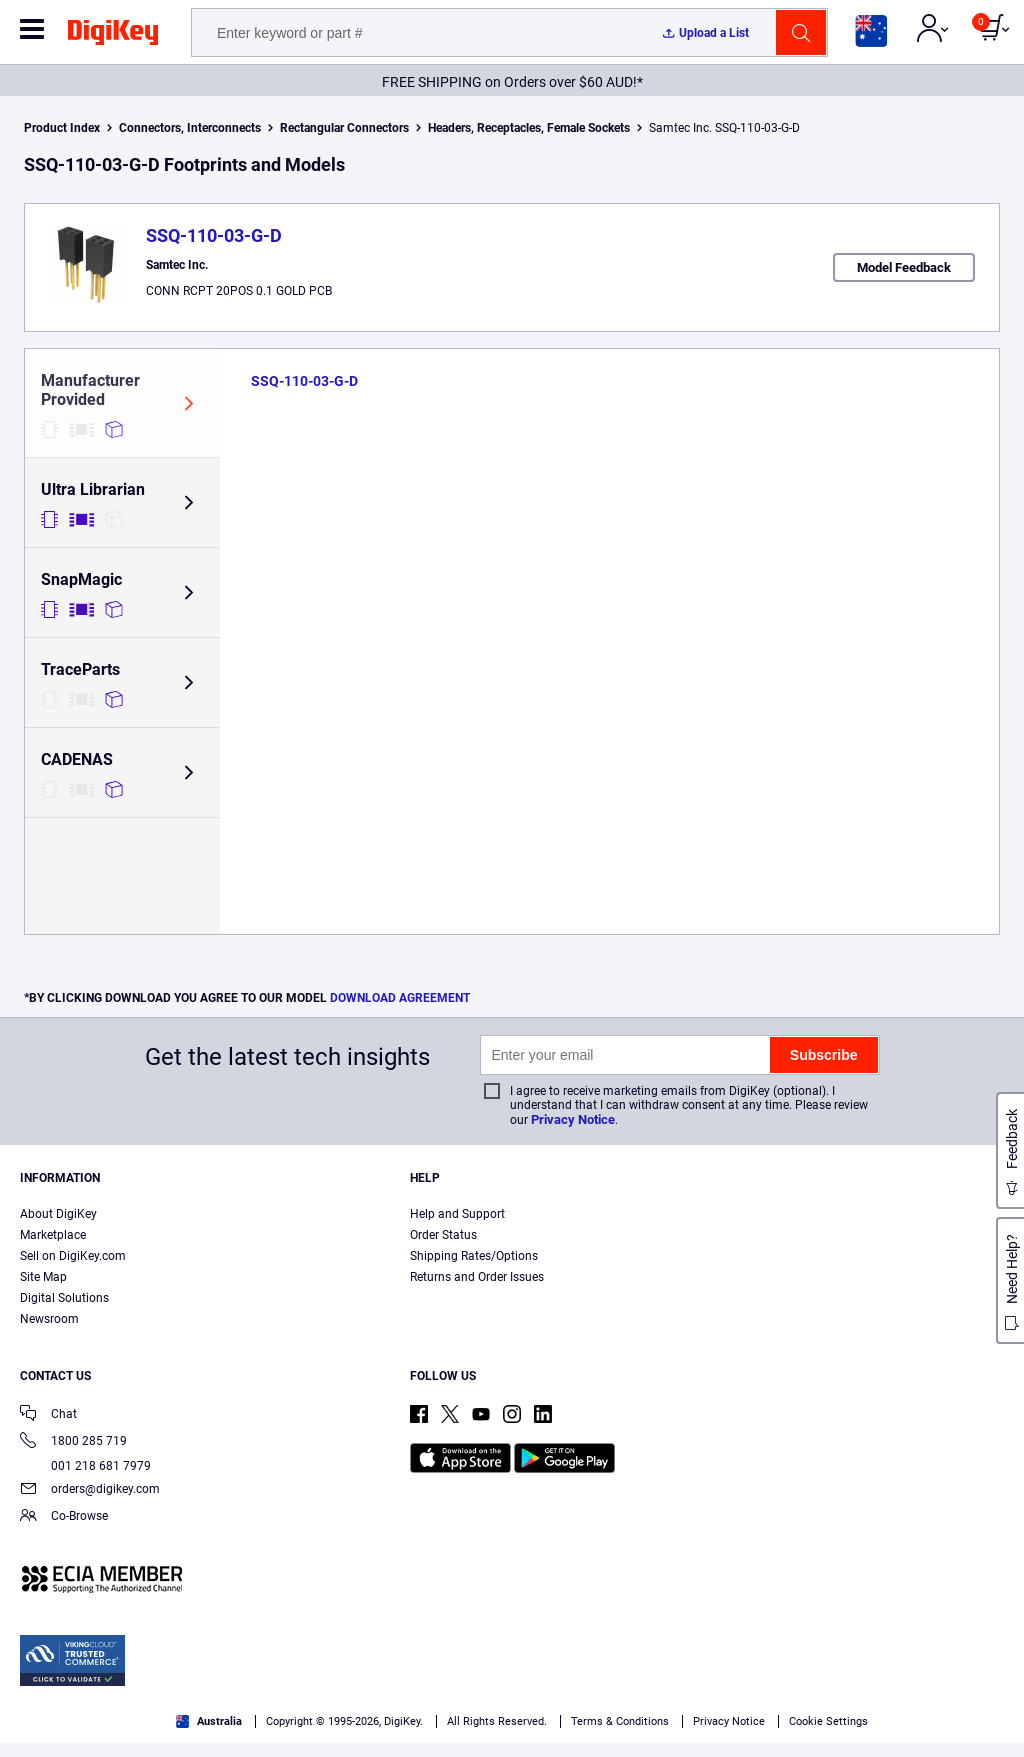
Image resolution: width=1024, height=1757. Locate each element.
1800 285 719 (73, 1442)
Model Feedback (904, 267)
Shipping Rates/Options (474, 1256)
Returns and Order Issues (477, 1277)
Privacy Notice (573, 1119)
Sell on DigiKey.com (73, 1256)
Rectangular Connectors (344, 128)
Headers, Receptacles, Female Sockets (529, 128)
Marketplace (53, 1235)
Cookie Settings (828, 1721)
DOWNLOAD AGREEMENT (400, 998)
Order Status (443, 1235)
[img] (113, 36)
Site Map (43, 1277)
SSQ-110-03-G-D (214, 235)
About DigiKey (58, 1214)
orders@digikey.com (90, 1490)
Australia (209, 1721)
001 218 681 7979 (85, 1466)
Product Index (62, 128)
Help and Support (457, 1214)
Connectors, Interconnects (190, 128)
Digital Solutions (64, 1298)
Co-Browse (64, 1517)
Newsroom (49, 1319)
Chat (48, 1415)
